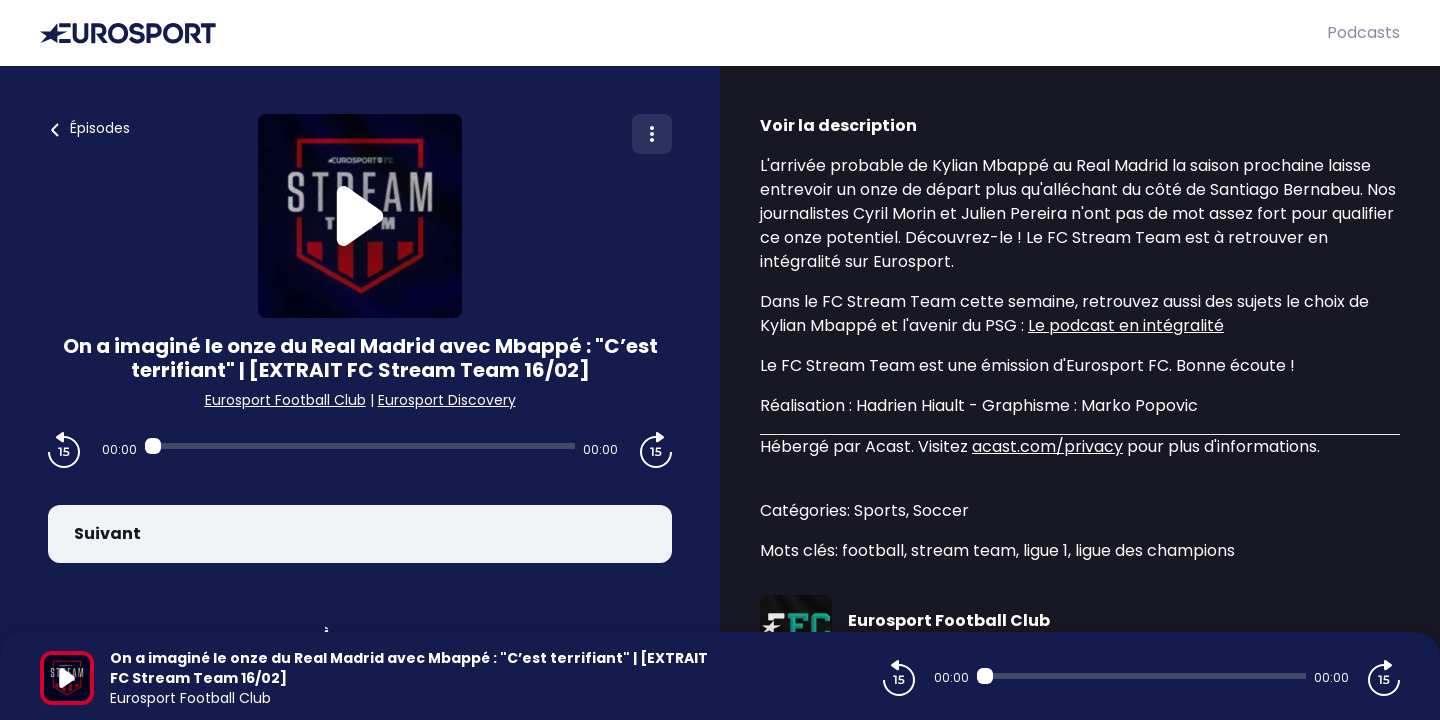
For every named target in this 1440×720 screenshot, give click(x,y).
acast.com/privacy (1047, 446)
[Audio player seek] (359, 446)
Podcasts (1363, 32)
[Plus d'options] (652, 134)
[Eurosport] (683, 33)
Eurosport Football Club (285, 400)
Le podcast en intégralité (1126, 325)
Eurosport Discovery (447, 400)
